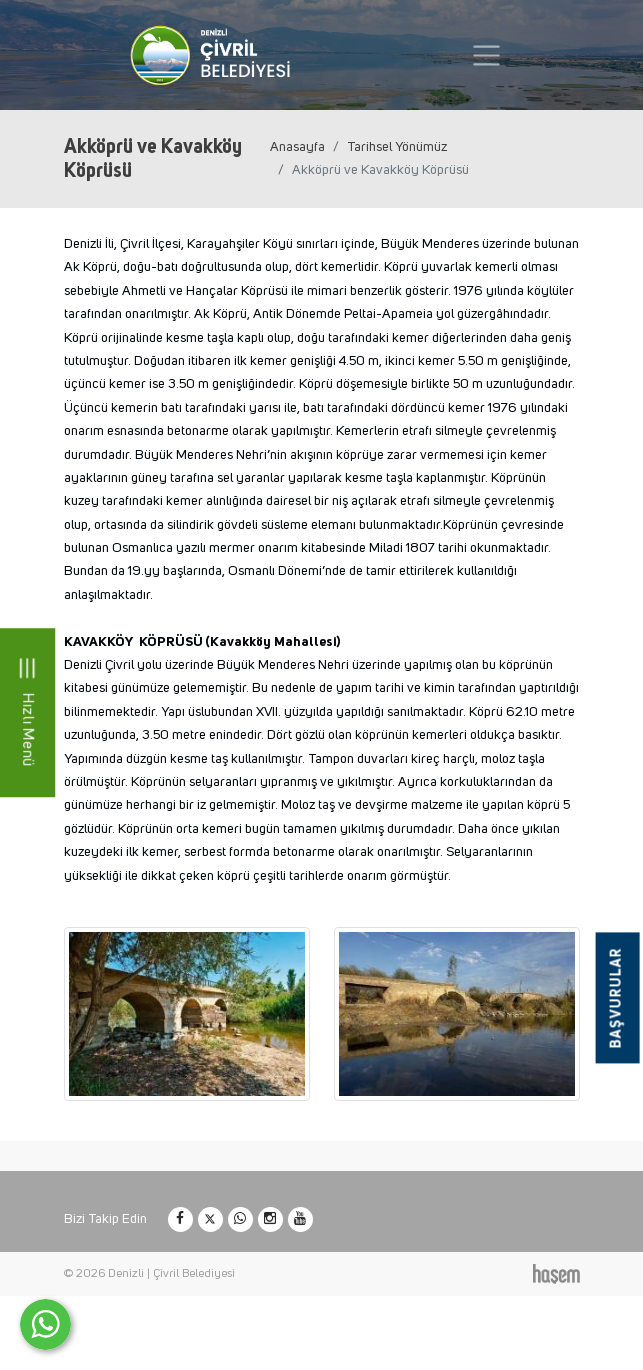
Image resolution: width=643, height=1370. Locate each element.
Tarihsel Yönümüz (397, 147)
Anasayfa (297, 147)
